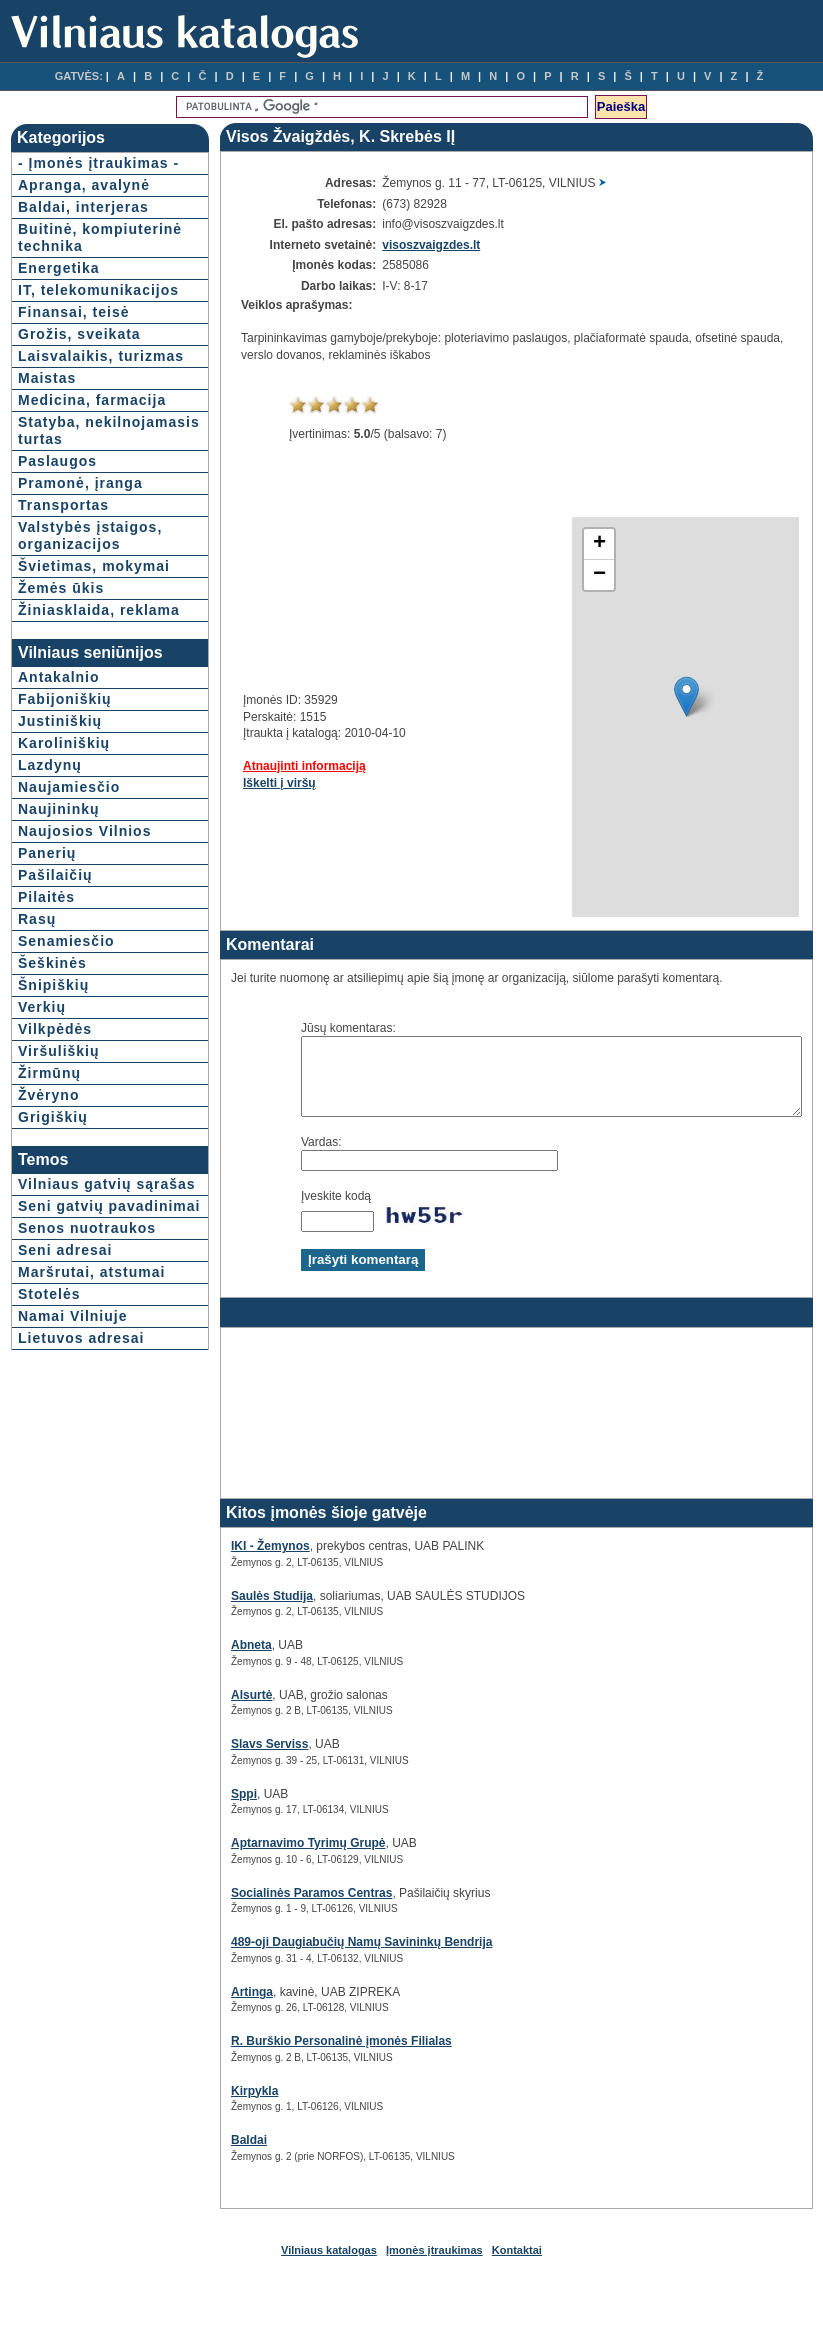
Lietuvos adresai (81, 1559)
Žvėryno (48, 1265)
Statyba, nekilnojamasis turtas (75, 524)
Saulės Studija (222, 1611)
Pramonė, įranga (80, 585)
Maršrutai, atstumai (56, 1484)
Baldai (199, 2155)
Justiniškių (60, 891)
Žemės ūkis (61, 724)
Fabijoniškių (65, 869)
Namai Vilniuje (72, 1537)
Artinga (202, 2007)
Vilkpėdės (55, 1199)
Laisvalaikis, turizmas (66, 415)
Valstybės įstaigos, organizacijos (69, 646)
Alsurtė (201, 1710)
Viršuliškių (59, 1221)
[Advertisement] (278, 591)
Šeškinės (52, 1133)
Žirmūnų (49, 1243)
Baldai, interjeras (83, 224)
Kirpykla (204, 2106)
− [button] (549, 575)
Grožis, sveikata (79, 385)
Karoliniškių (64, 913)
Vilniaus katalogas (329, 2265)
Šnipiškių (53, 1155)
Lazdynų (50, 935)
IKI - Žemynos (220, 1561)
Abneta (201, 1660)
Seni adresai (65, 1454)
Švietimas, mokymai (57, 693)
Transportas (63, 607)
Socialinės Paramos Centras (261, 1908)
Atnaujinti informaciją (254, 766)
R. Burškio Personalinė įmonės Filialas (291, 2056)
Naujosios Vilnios (84, 1001)
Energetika (59, 302)
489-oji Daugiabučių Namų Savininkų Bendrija (311, 1957)
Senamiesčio (66, 1111)
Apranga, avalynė (84, 202)
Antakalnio (59, 847)
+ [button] (549, 544)
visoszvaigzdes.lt (397, 245)
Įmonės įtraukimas (434, 2265)
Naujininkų (59, 979)
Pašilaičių (55, 1045)
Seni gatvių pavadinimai (64, 1401)
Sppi (194, 1809)
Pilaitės (46, 1067)
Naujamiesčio (69, 957)
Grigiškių (53, 1287)
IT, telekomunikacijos (87, 332)
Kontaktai (517, 2265)
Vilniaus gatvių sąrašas (75, 1362)
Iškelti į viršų (229, 783)
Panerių (47, 1023)
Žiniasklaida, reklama (66, 754)
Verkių (42, 1177)
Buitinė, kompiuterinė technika (68, 263)
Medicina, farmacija (54, 476)
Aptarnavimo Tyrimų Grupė (258, 1858)
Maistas (47, 446)
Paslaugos (57, 563)
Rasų (37, 1089)
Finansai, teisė (73, 363)
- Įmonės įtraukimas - (63, 171)
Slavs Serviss (219, 1759)
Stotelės (49, 1515)
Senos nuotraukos (87, 1432)
